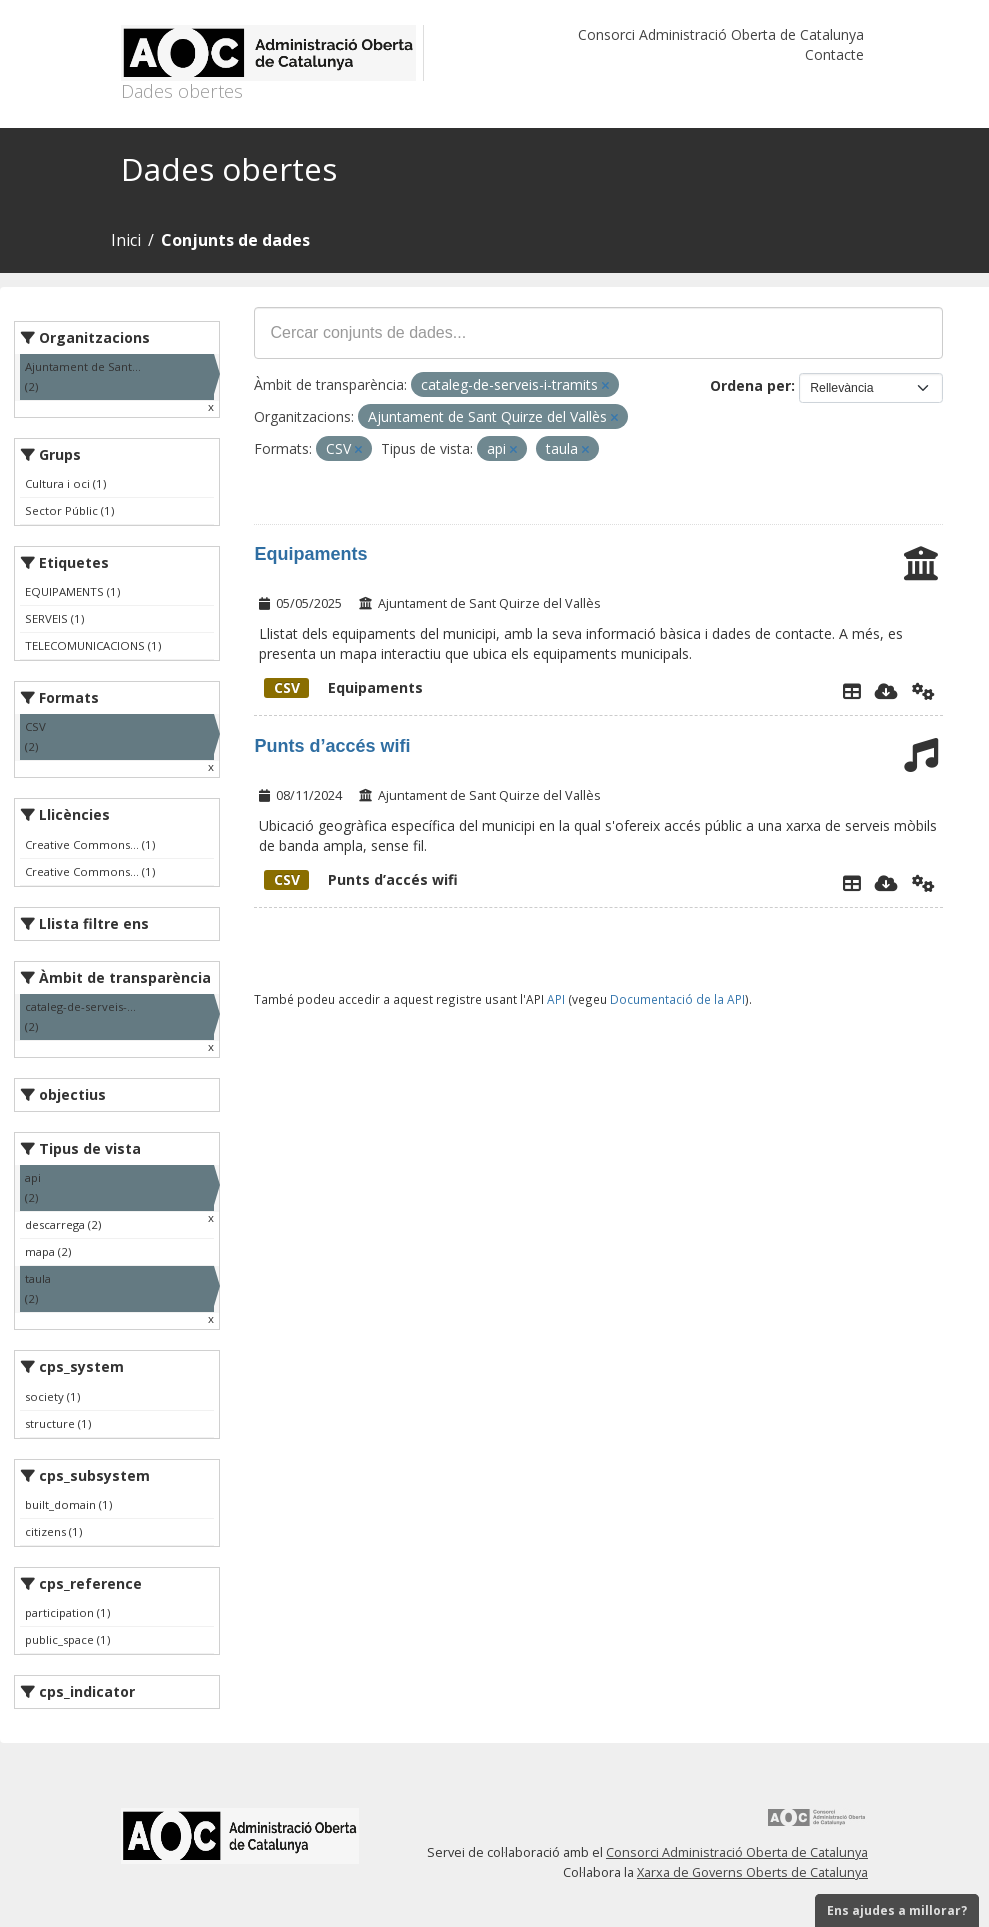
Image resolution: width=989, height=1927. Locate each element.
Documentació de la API (677, 999)
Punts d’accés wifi (332, 746)
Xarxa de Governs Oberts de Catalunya (752, 1872)
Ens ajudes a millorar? (897, 1910)
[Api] (923, 691)
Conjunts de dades (235, 240)
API (556, 999)
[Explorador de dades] (852, 691)
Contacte (834, 54)
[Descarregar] (886, 691)
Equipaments (310, 554)
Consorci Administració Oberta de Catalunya (721, 34)
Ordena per (750, 385)
